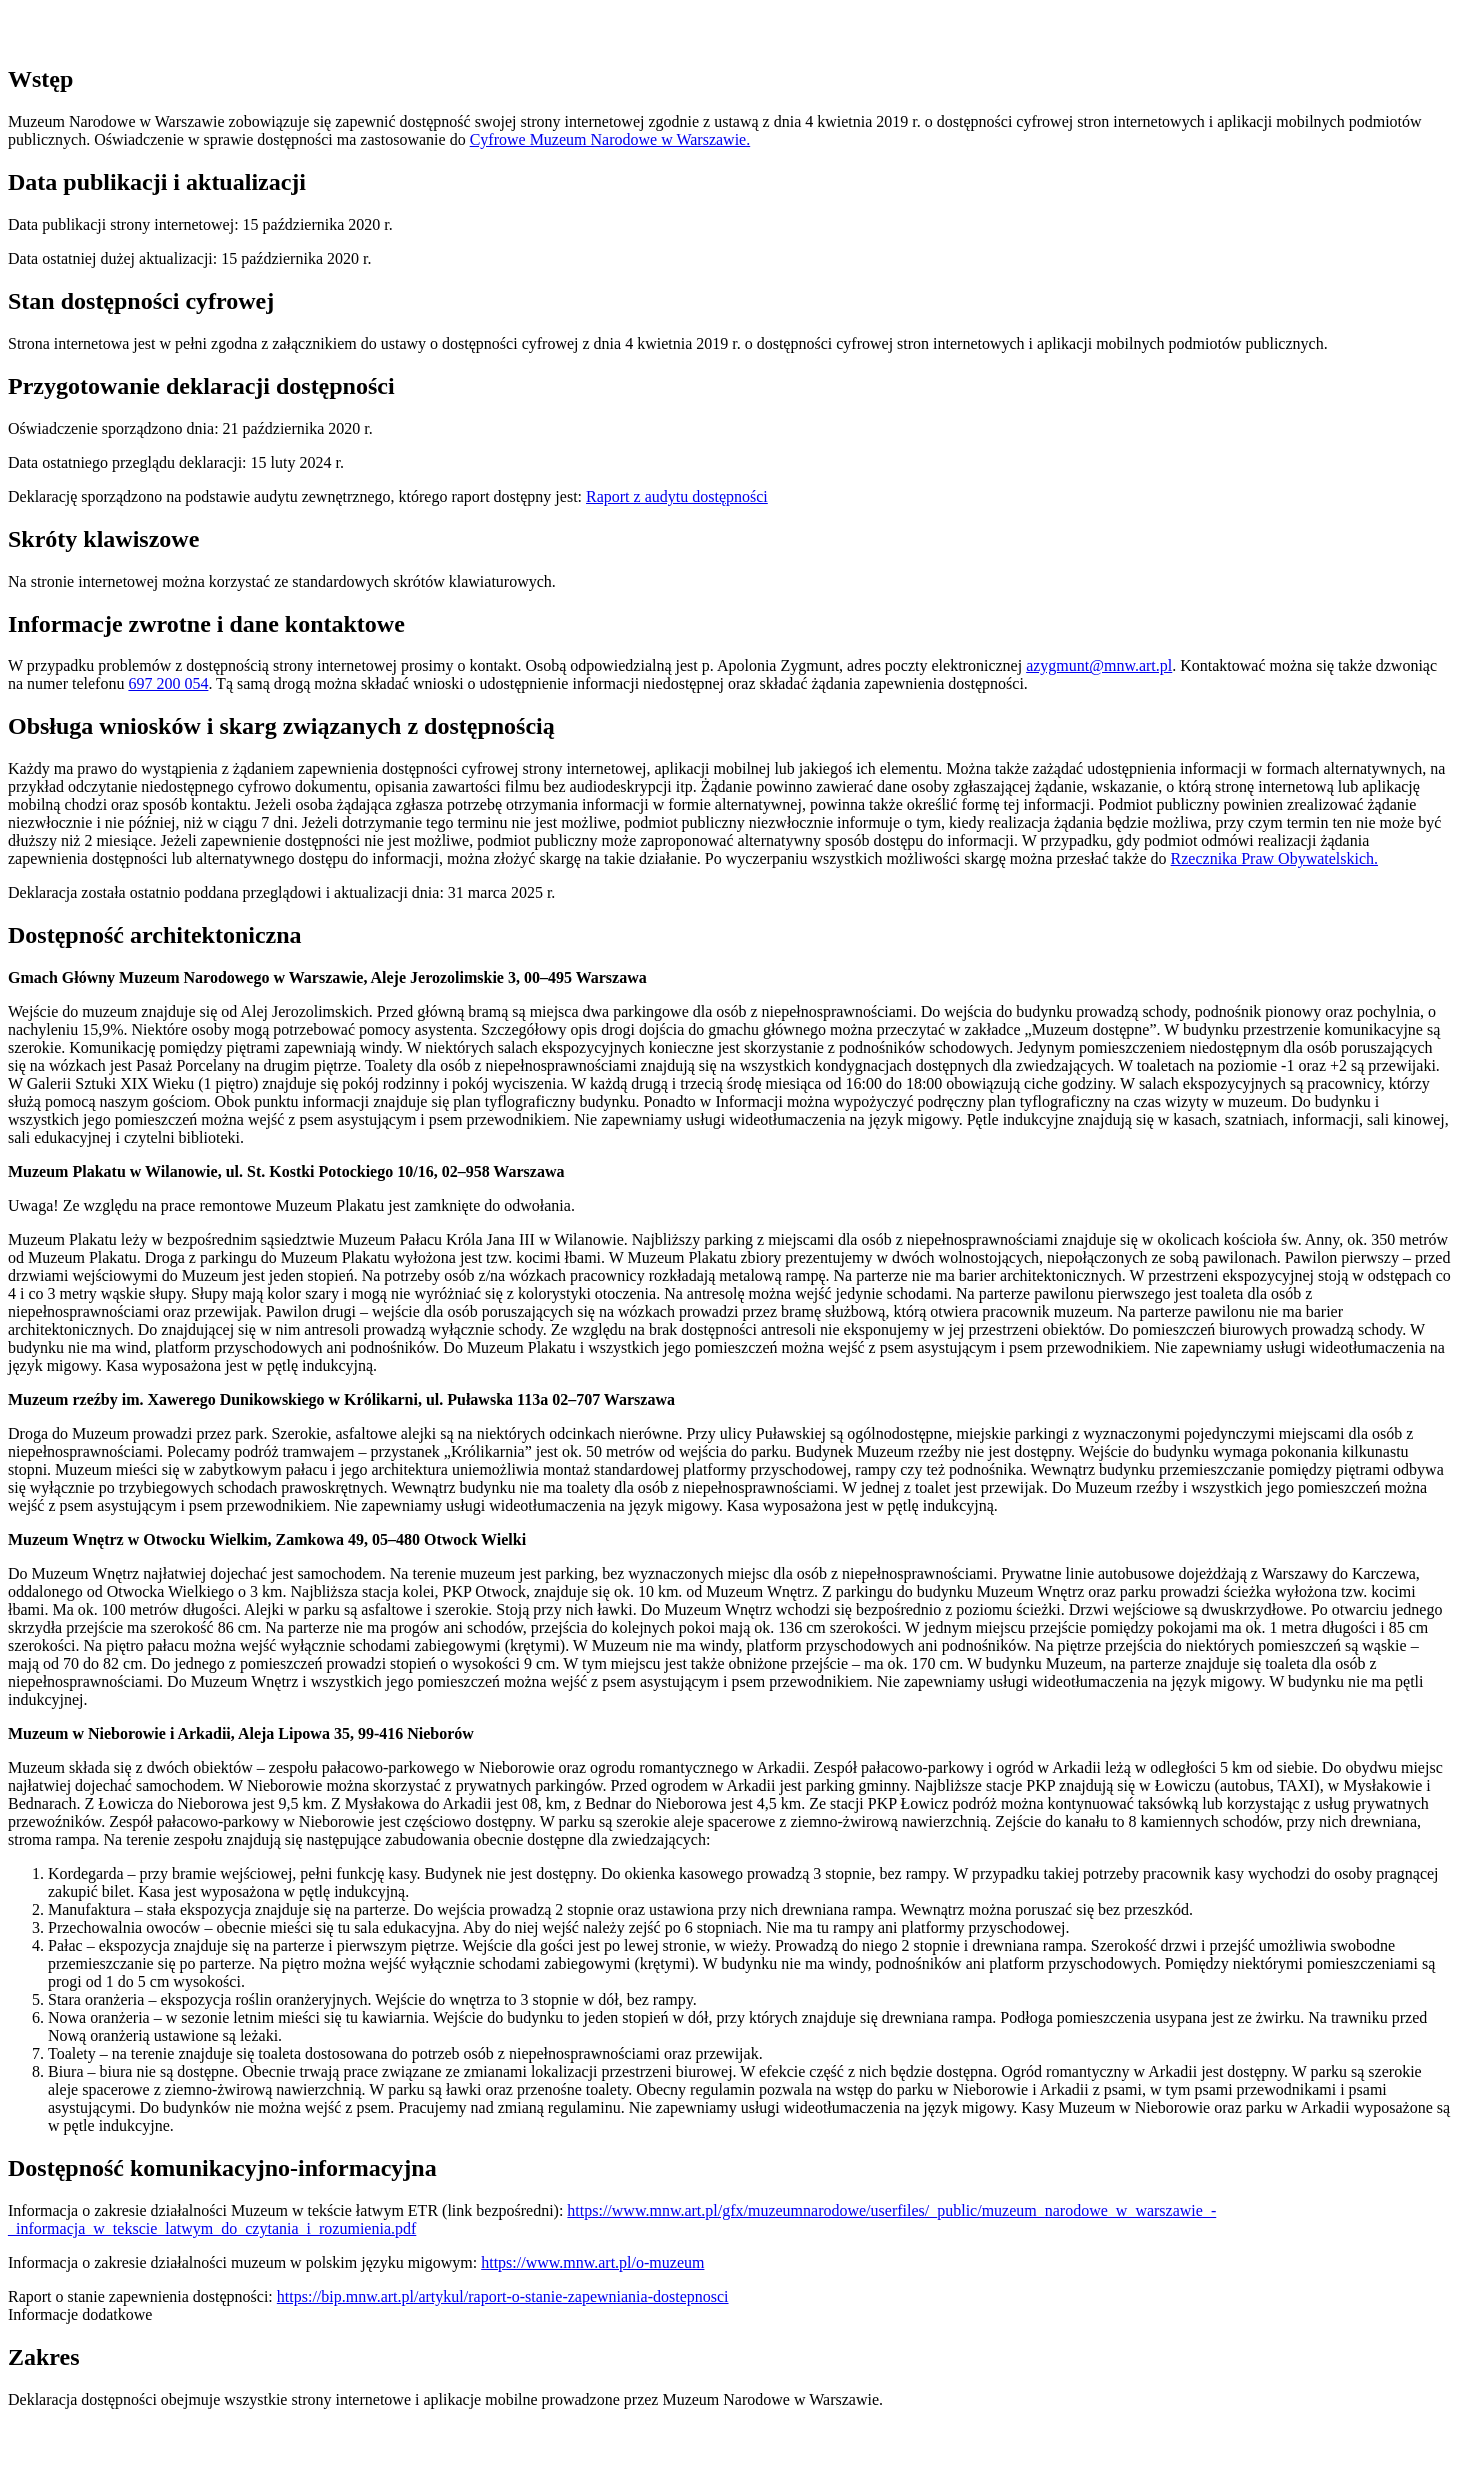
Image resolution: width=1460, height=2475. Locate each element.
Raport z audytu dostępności (677, 496)
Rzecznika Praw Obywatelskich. (1274, 858)
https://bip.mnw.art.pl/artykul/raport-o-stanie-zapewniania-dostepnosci (503, 2296)
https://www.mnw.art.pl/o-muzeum (592, 2262)
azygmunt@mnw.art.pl (1099, 665)
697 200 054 (168, 683)
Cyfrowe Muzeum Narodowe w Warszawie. (610, 139)
